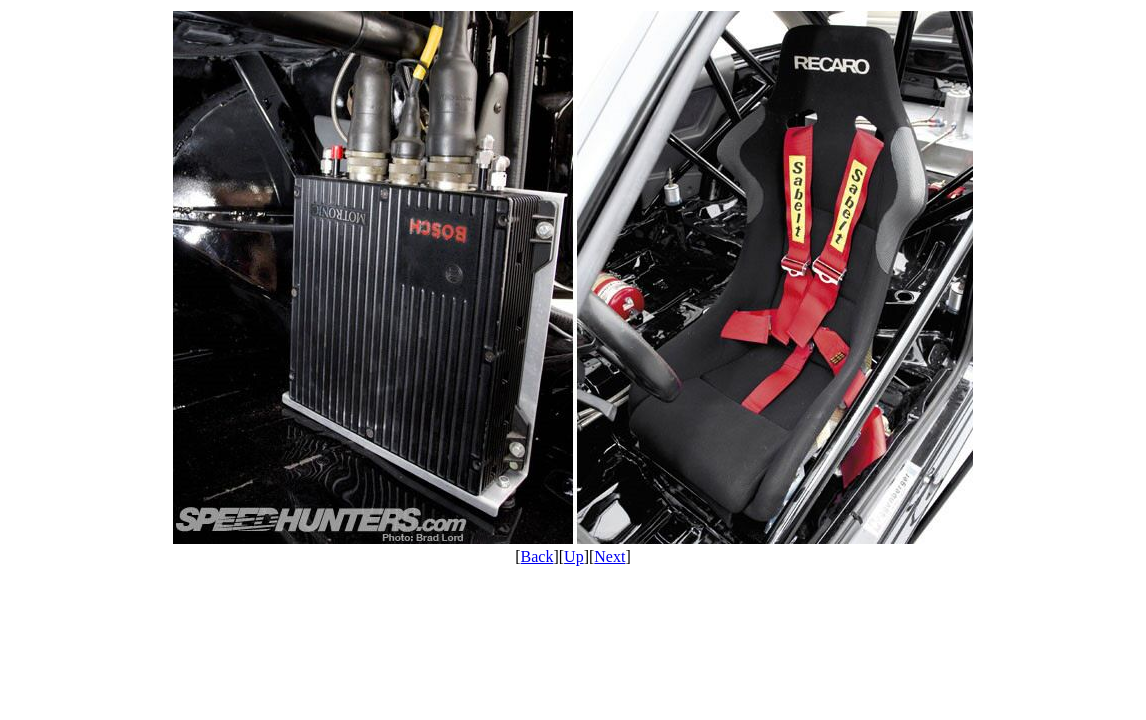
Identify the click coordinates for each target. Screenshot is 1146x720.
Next (609, 556)
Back (537, 556)
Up (574, 556)
